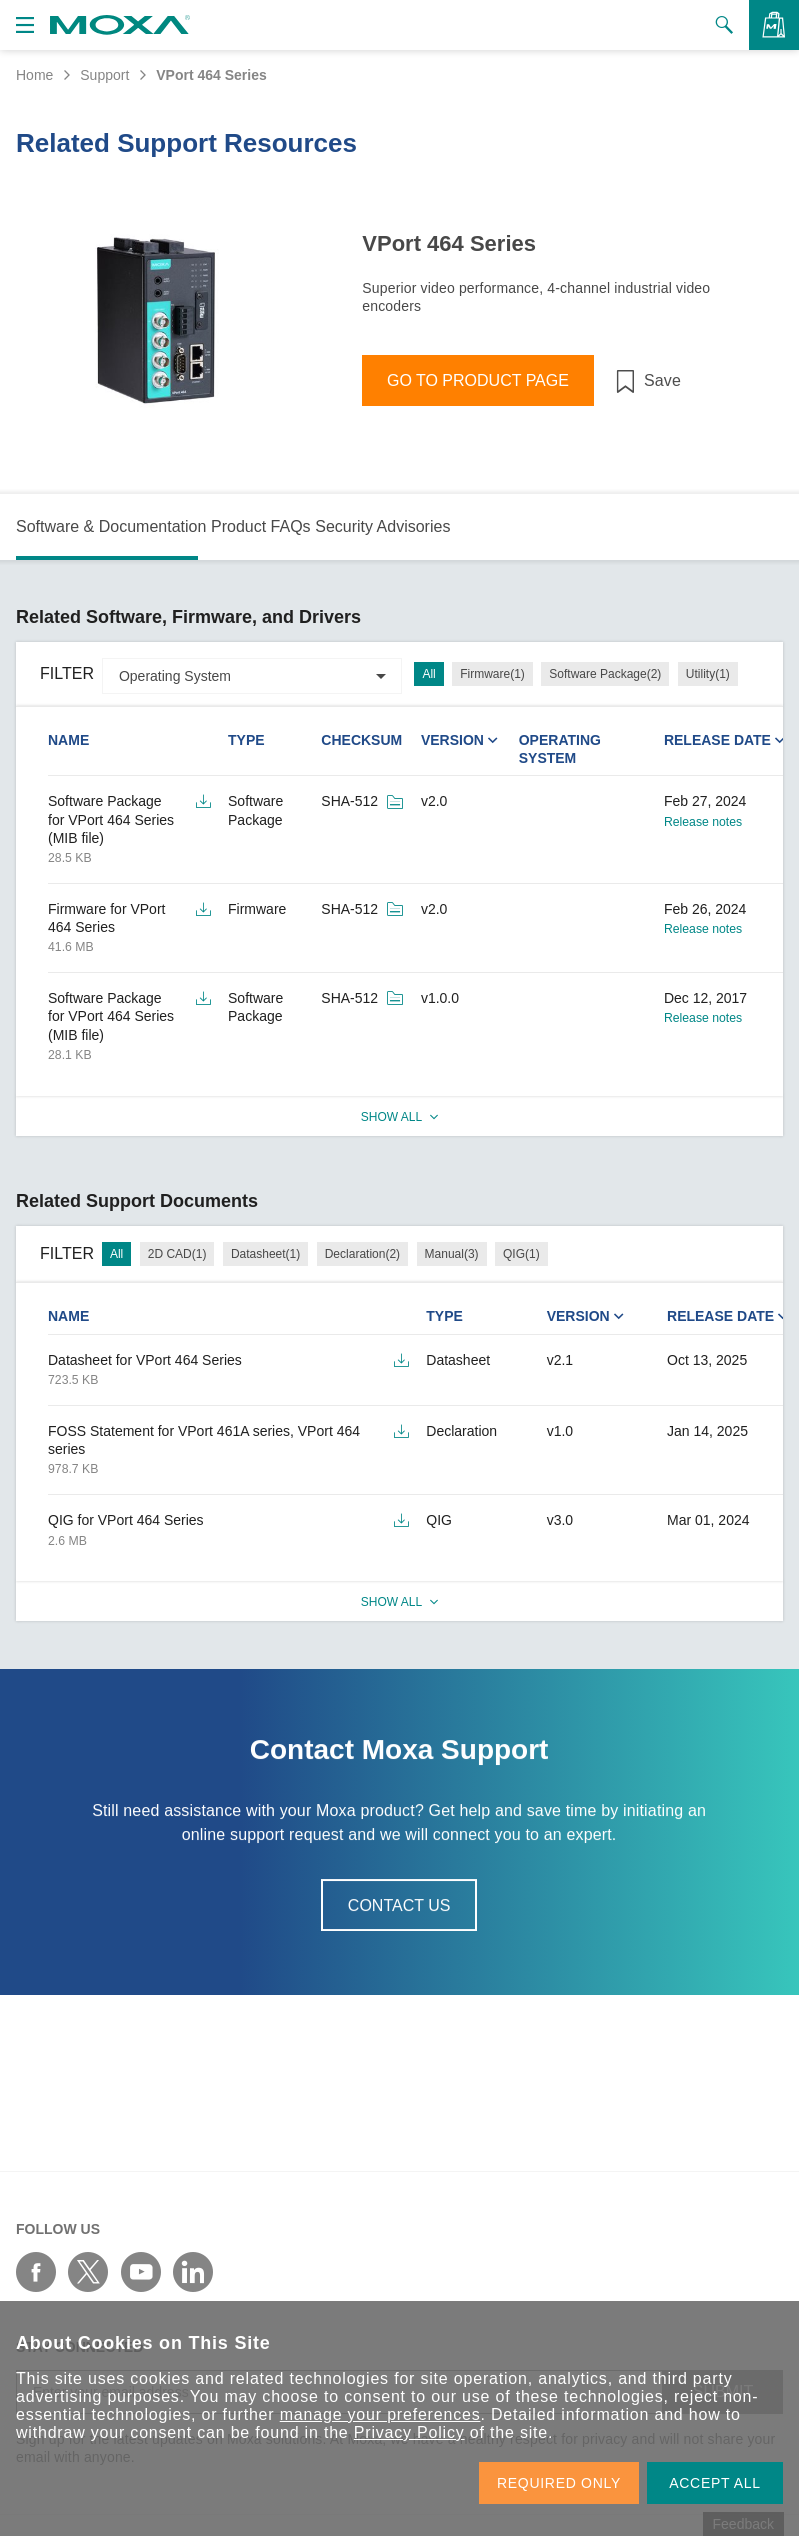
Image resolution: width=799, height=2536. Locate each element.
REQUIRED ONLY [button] (559, 2483)
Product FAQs (261, 526)
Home (34, 75)
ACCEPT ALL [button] (715, 2483)
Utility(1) (708, 674)
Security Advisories (382, 526)
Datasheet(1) (265, 1254)
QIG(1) (521, 1254)
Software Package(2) (605, 674)
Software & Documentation (111, 526)
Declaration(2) (362, 1254)
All (428, 674)
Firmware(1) (492, 674)
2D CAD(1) (177, 1254)
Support (104, 75)
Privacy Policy (409, 2432)
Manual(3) (452, 1254)
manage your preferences (380, 2414)
